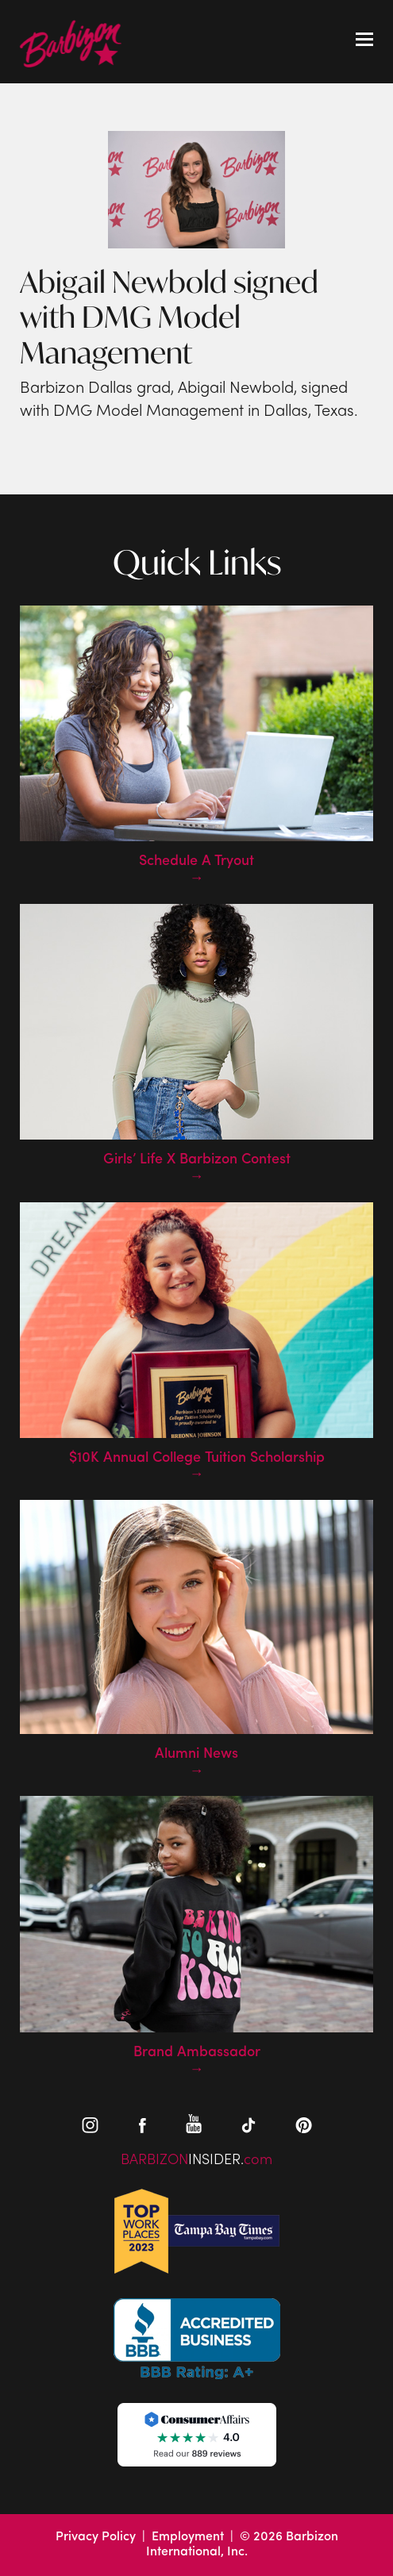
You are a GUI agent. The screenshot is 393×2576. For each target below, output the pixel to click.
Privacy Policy (96, 2537)
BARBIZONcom (196, 2160)
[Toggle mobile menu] (364, 41)
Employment (188, 2537)
